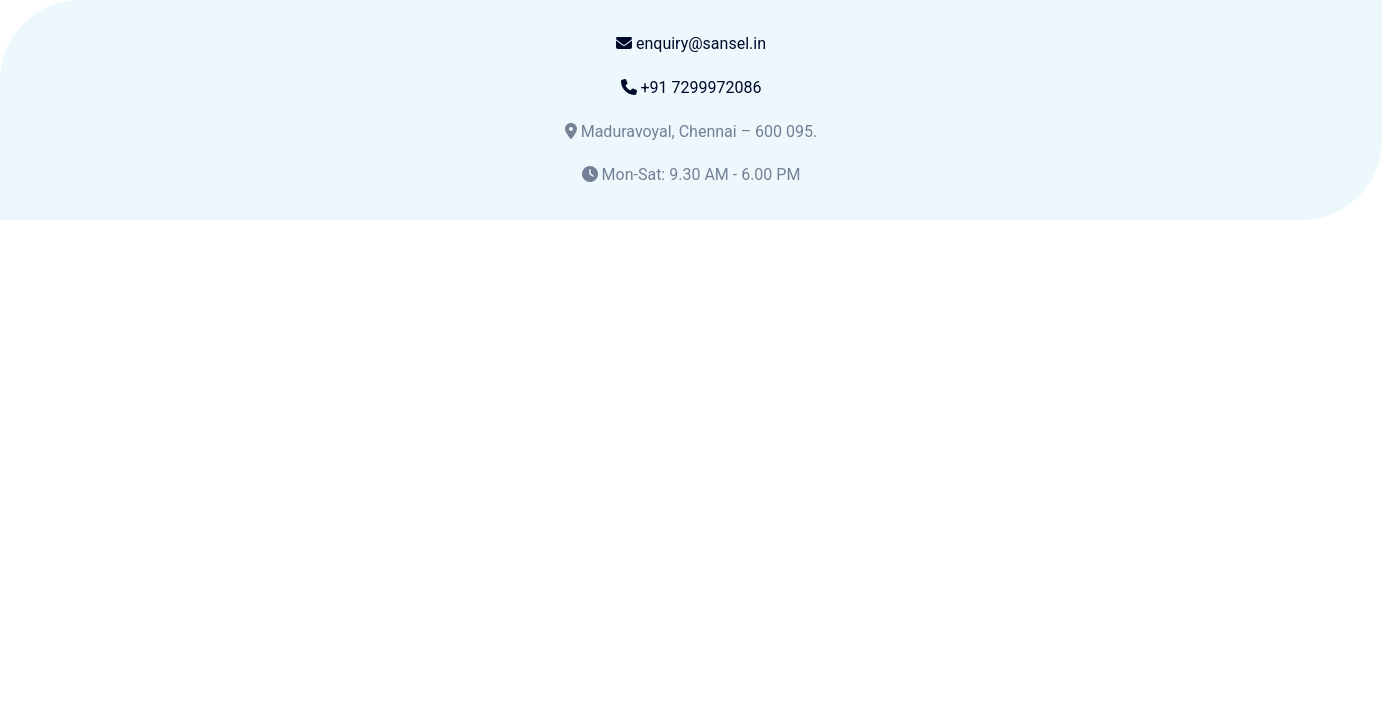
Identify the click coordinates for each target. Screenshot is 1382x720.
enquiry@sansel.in (691, 43)
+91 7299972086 (691, 87)
